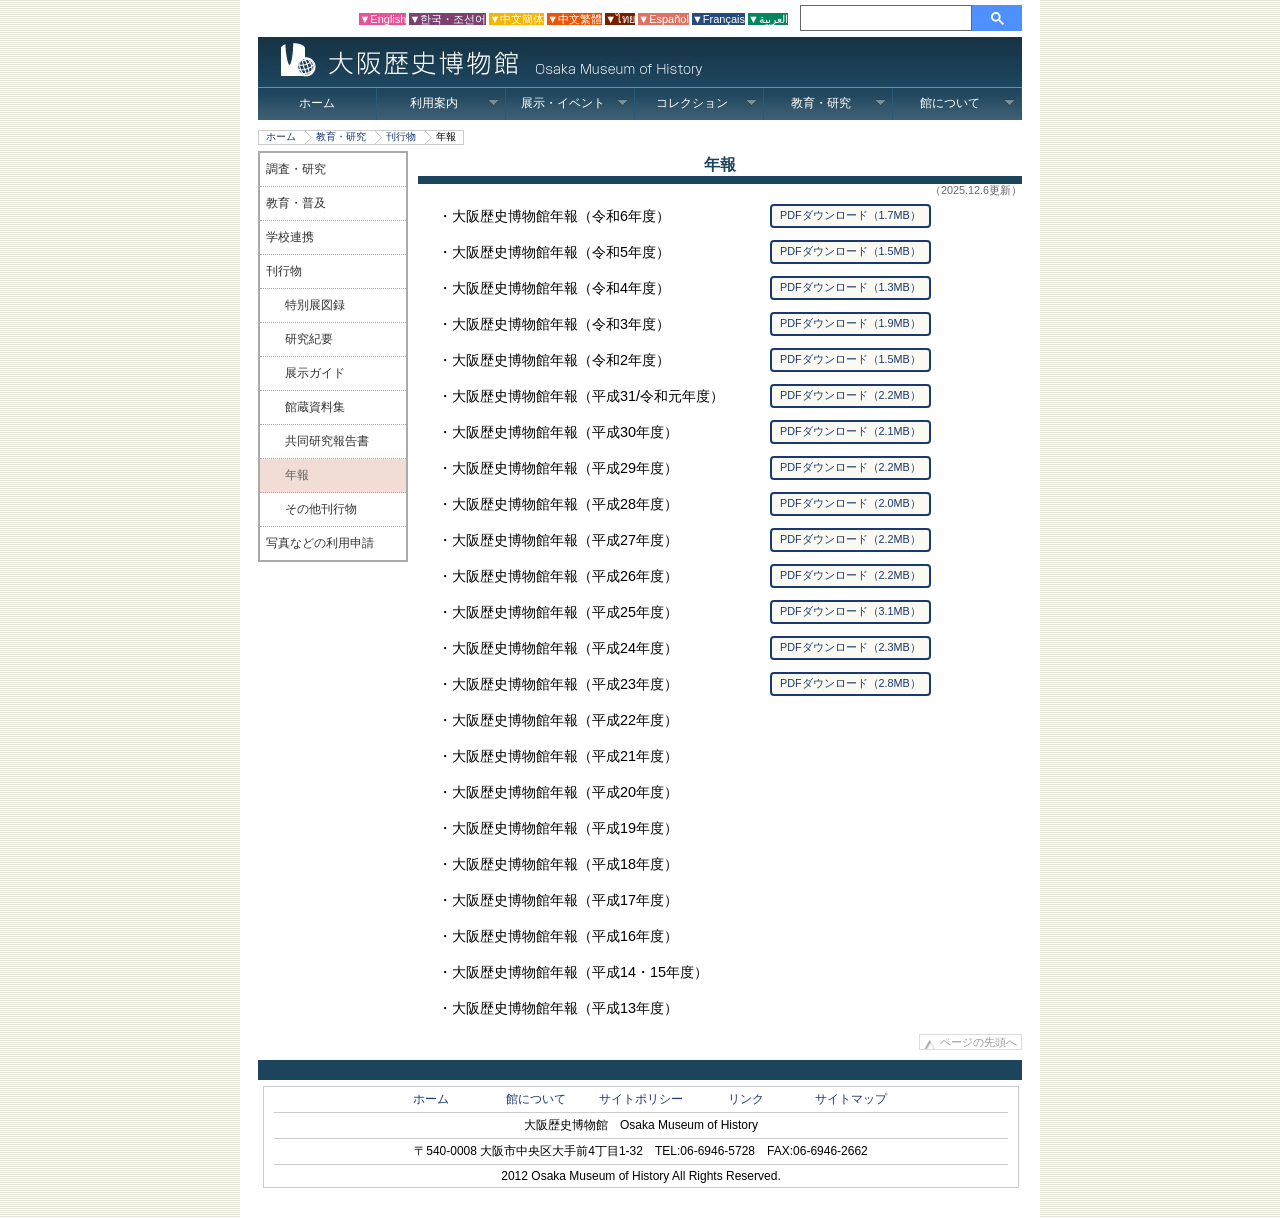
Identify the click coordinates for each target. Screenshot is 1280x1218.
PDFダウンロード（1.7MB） (850, 215)
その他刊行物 (321, 509)
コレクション (706, 103)
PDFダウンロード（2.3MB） (850, 647)
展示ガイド (315, 373)
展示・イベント (574, 103)
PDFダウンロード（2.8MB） (850, 683)
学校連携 (290, 237)
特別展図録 (315, 305)
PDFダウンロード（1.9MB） (850, 323)
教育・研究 (838, 103)
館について (967, 103)
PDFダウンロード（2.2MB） (850, 395)
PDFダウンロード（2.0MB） (850, 503)
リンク (746, 1099)
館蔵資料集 (315, 407)
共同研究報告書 (327, 441)
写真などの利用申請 (320, 543)
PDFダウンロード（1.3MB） (850, 287)
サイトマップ (851, 1099)
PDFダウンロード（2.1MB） (850, 431)
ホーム (317, 103)
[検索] (889, 18)
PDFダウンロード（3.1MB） (850, 611)
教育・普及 (296, 203)
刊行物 (401, 136)
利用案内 (454, 103)
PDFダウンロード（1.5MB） (850, 251)
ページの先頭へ (978, 1042)
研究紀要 (309, 339)
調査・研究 (296, 169)
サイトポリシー (641, 1099)
